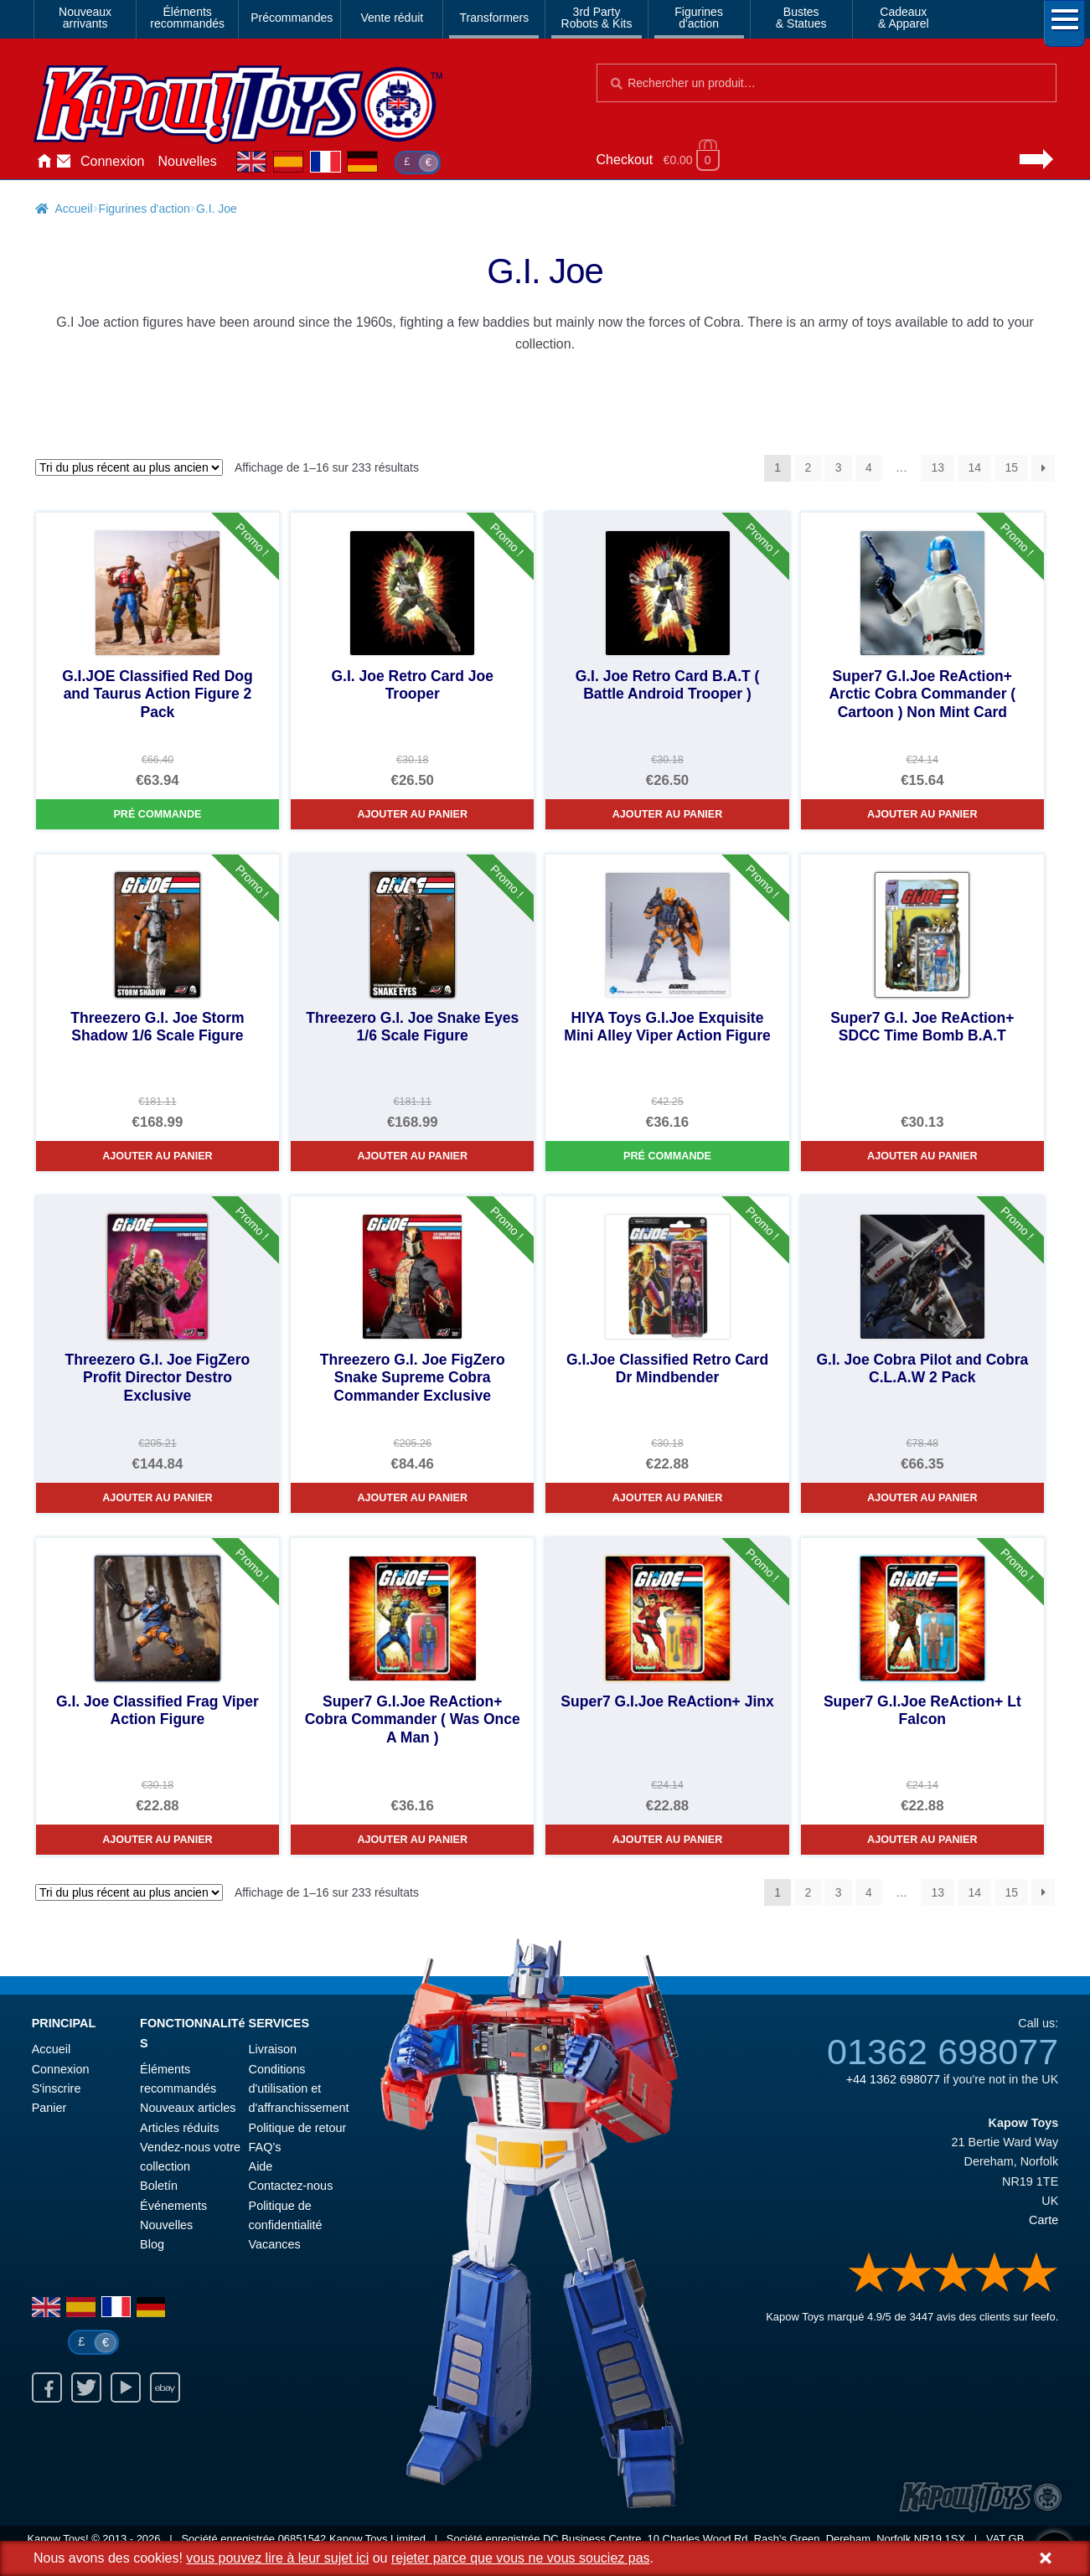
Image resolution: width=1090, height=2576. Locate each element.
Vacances (275, 2244)
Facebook (47, 2387)
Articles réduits (179, 2128)
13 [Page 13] (937, 467)
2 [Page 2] (808, 467)
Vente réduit (391, 17)
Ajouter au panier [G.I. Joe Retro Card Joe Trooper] (412, 814)
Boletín (159, 2185)
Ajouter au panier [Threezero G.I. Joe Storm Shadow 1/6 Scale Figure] (157, 1156)
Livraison (273, 2049)
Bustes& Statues (801, 17)
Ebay (165, 2387)
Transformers (495, 17)
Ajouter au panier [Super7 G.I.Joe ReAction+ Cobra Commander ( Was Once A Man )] (412, 1840)
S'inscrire (56, 2088)
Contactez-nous (64, 161)
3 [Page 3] (838, 467)
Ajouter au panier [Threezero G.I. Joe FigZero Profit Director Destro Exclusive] (157, 1498)
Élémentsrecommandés (187, 17)
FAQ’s (265, 2147)
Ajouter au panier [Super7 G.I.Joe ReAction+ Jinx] (667, 1840)
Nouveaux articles (187, 2107)
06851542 (302, 2538)
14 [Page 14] (974, 467)
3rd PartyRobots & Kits (597, 17)
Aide (261, 2166)
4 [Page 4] (868, 467)
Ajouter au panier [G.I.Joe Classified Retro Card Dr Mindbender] (667, 1498)
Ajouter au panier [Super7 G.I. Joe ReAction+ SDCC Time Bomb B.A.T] (922, 1156)
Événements (173, 2205)
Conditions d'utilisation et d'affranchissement (299, 2088)
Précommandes (292, 17)
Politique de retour (298, 2128)
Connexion (112, 161)
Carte (1043, 2220)
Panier (49, 2107)
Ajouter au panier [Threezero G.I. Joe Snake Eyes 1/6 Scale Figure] (412, 1156)
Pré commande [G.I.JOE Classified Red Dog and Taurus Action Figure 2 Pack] (157, 814)
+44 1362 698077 (893, 2079)
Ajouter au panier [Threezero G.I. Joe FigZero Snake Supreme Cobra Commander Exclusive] (412, 1498)
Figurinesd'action (698, 17)
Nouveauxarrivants (85, 17)
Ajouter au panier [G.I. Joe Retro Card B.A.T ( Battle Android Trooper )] (667, 814)
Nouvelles (187, 161)
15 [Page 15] (1011, 467)
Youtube (126, 2387)
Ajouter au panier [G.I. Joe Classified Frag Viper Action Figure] (157, 1840)
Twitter (86, 2387)
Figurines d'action (144, 208)
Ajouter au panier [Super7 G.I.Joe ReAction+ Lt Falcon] (922, 1840)
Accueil (44, 161)
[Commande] (129, 467)
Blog (152, 2244)
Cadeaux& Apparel (903, 17)
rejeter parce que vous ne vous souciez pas (520, 2558)
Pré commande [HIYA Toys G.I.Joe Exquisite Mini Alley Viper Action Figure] (667, 1156)
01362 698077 (942, 2051)
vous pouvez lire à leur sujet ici (277, 2558)
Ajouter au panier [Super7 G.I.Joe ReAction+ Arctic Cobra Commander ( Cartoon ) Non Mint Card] (922, 814)
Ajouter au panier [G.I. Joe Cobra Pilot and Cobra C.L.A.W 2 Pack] (922, 1498)
